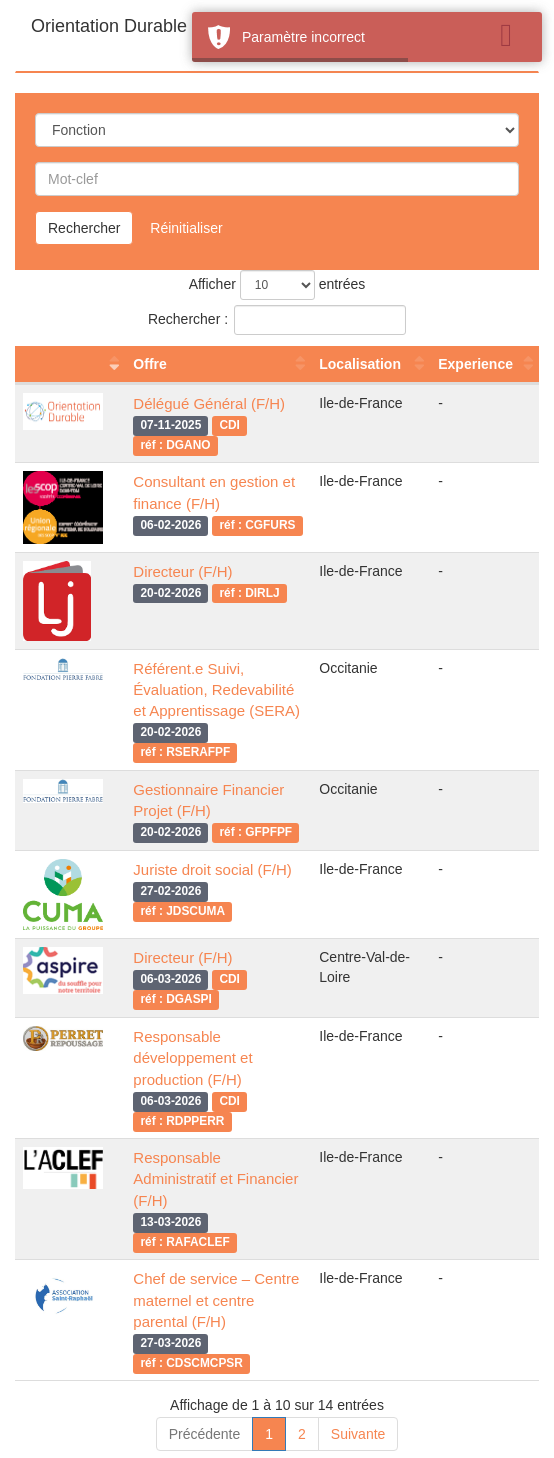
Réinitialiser (186, 228)
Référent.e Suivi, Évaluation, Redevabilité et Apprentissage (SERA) (216, 690)
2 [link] (302, 1434)
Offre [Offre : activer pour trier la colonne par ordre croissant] (149, 364)
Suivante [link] (358, 1434)
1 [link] (269, 1434)
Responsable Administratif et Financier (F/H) (215, 1179)
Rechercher (84, 228)
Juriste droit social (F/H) (212, 869)
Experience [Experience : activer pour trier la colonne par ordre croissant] (475, 364)
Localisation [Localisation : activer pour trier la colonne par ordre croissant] (360, 364)
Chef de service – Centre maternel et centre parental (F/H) (216, 1300)
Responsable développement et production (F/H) (192, 1058)
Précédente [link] (205, 1434)
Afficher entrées (277, 285)
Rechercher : (277, 320)
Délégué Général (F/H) (209, 403)
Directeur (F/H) (182, 571)
